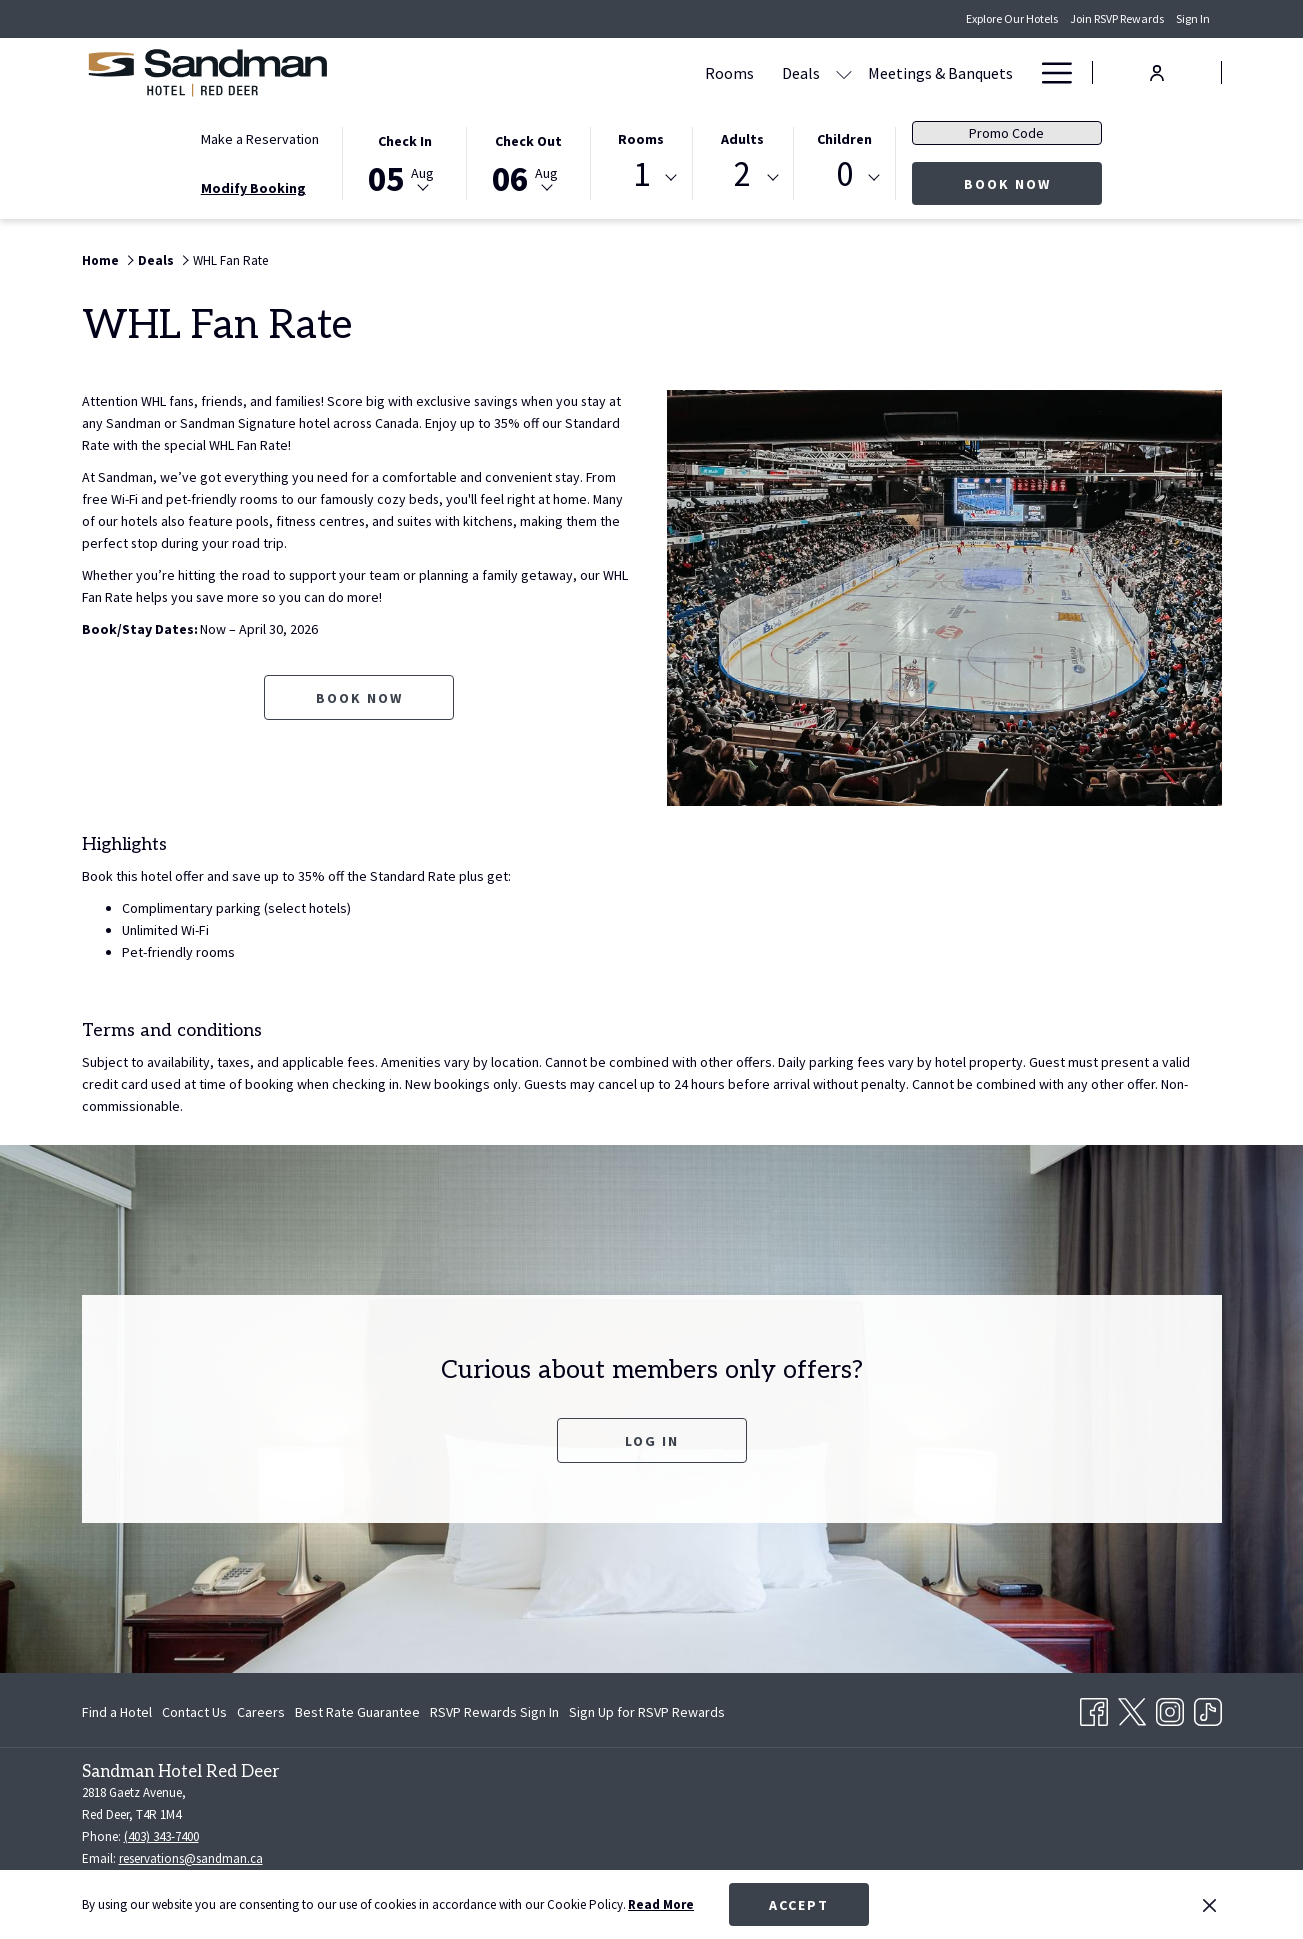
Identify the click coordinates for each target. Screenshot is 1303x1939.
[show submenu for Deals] (653, 72)
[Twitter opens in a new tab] (1132, 1708)
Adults (742, 139)
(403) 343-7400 (161, 1836)
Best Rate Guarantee (357, 1712)
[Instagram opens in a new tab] (1170, 1708)
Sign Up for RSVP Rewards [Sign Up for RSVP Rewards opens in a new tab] (647, 1715)
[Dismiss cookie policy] (1209, 1905)
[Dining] (872, 72)
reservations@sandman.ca (191, 1858)
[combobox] (641, 178)
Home (100, 260)
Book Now (1033, 183)
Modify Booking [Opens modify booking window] (253, 188)
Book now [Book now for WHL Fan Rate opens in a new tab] (359, 698)
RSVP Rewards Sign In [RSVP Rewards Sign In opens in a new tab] (494, 1715)
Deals (156, 260)
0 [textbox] (844, 174)
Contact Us (194, 1712)
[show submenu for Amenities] (1017, 72)
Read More (661, 1904)
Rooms (641, 139)
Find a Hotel (117, 1712)
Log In (652, 1441)
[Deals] (610, 72)
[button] (405, 162)
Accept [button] (799, 1905)
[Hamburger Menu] (1049, 72)
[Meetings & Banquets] (749, 72)
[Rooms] (538, 72)
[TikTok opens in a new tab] (1208, 1708)
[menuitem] (119, 1712)
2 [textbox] (742, 174)
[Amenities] (958, 72)
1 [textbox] (641, 174)
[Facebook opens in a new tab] (1094, 1708)
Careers (261, 1712)
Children (844, 139)
